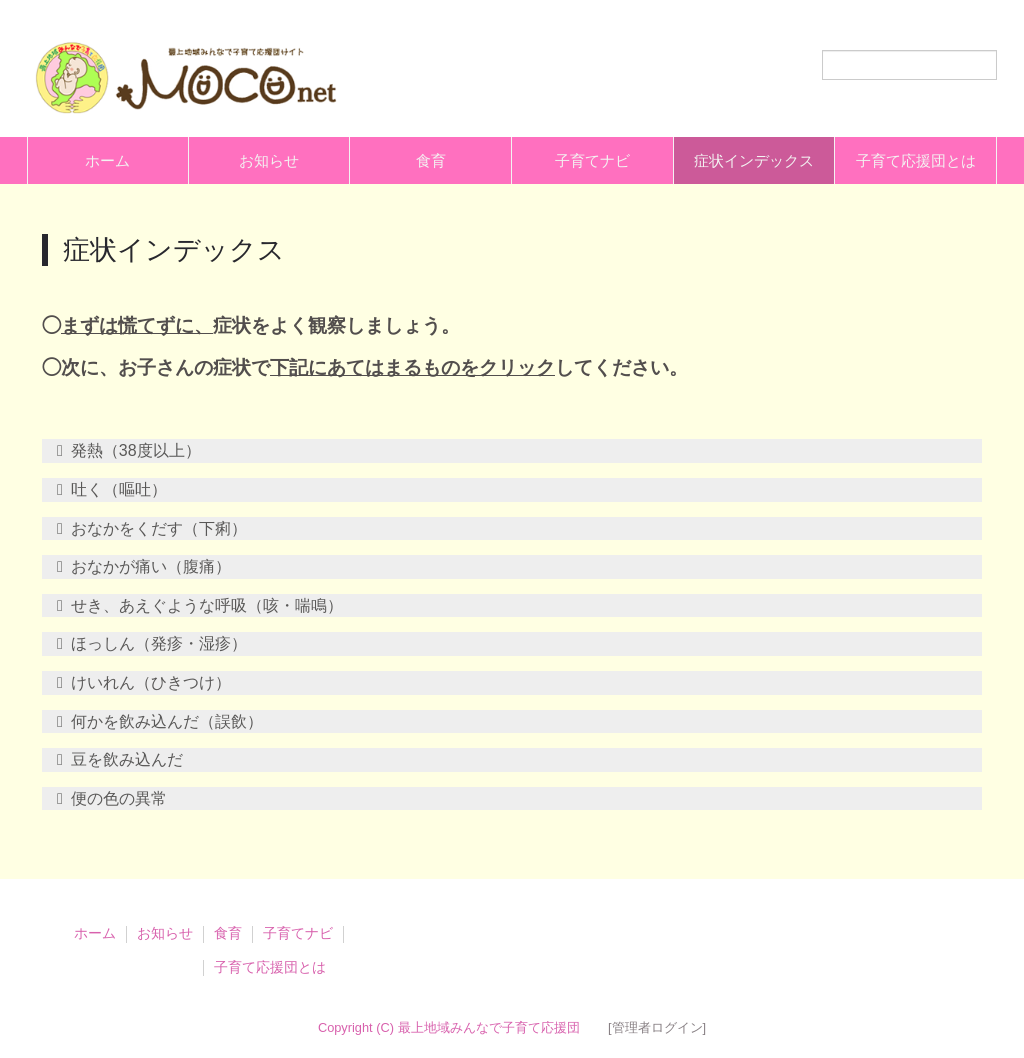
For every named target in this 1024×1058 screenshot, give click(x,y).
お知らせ (269, 160)
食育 (431, 160)
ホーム (107, 160)
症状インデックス (754, 160)
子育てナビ (592, 160)
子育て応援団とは (916, 160)
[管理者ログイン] (657, 1027)
